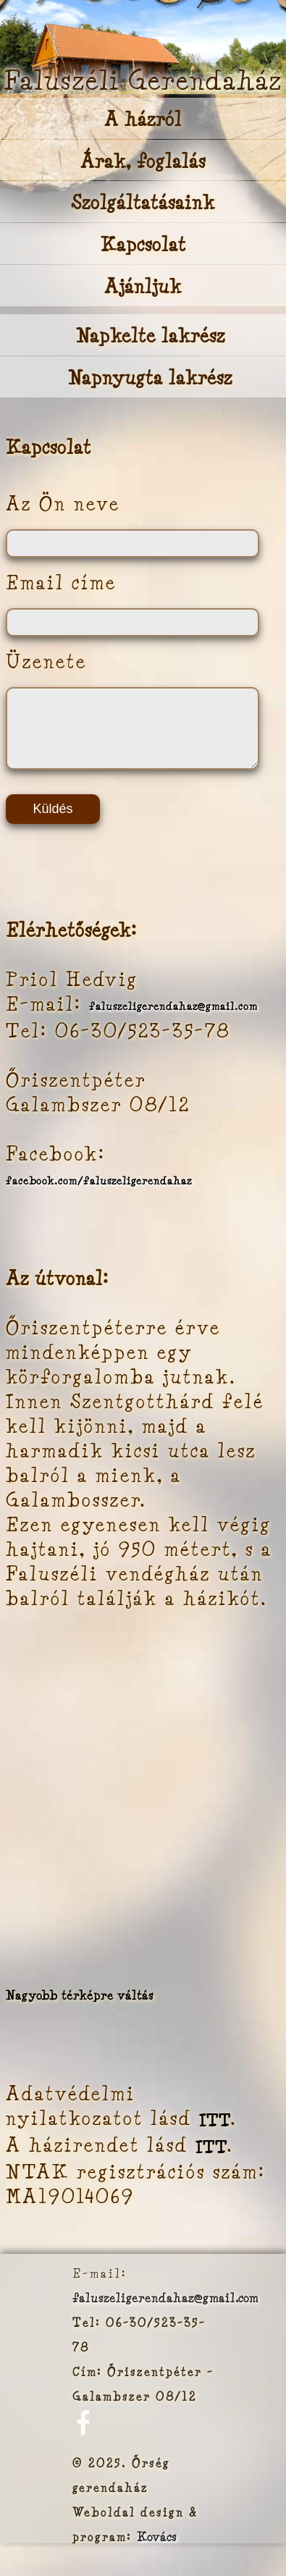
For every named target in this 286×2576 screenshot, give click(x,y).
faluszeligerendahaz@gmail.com (173, 1019)
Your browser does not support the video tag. (143, 47)
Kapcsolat (143, 244)
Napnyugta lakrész (150, 378)
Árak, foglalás (143, 160)
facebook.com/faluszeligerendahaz (99, 1193)
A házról (143, 119)
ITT (214, 2133)
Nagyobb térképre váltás (79, 2008)
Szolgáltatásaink (143, 202)
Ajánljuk (143, 286)
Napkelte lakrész (150, 336)
